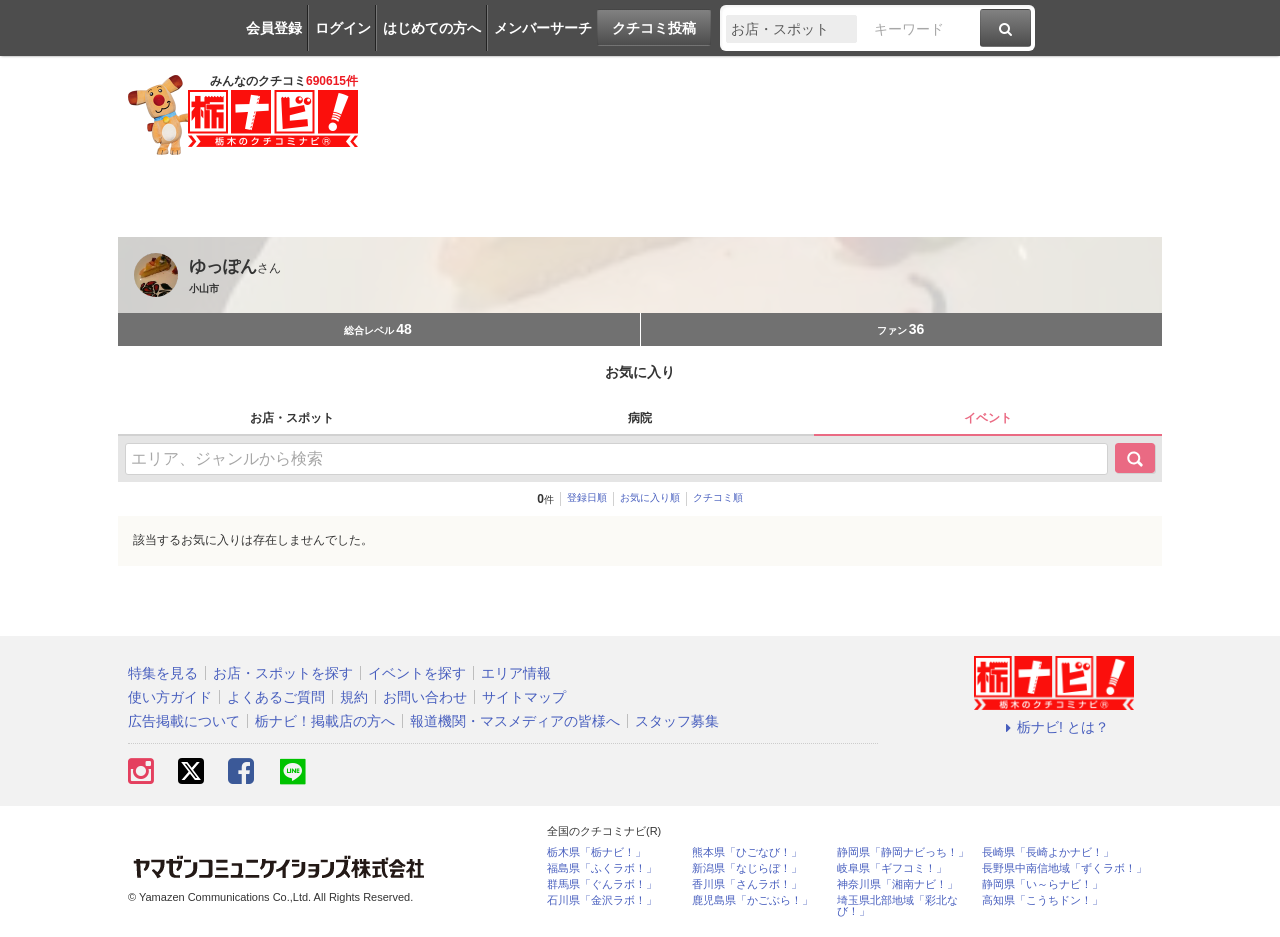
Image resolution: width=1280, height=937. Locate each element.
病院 (640, 418)
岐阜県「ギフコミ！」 (892, 868)
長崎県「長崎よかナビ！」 (1048, 852)
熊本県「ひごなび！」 (747, 852)
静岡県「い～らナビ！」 (1042, 884)
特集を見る (163, 673)
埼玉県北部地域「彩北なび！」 (897, 906)
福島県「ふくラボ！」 (602, 868)
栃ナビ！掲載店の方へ (325, 721)
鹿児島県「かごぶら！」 (752, 900)
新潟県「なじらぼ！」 (747, 868)
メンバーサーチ (543, 28)
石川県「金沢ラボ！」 (602, 900)
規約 (354, 697)
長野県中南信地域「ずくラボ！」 (1064, 868)
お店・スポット (292, 418)
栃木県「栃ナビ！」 (596, 852)
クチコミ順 (718, 497)
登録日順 (587, 497)
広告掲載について (184, 721)
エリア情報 (516, 673)
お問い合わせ (425, 697)
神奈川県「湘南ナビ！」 (897, 884)
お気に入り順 (650, 497)
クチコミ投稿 (654, 28)
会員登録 (274, 28)
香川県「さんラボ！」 (747, 884)
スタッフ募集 (677, 721)
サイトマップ (524, 697)
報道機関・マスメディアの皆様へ (515, 721)
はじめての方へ (432, 28)
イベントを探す (417, 673)
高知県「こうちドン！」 (1042, 900)
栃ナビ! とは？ (1054, 727)
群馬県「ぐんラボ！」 (602, 884)
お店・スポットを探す (283, 673)
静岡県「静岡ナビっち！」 (903, 852)
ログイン (343, 28)
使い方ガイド (170, 697)
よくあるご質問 (276, 697)
